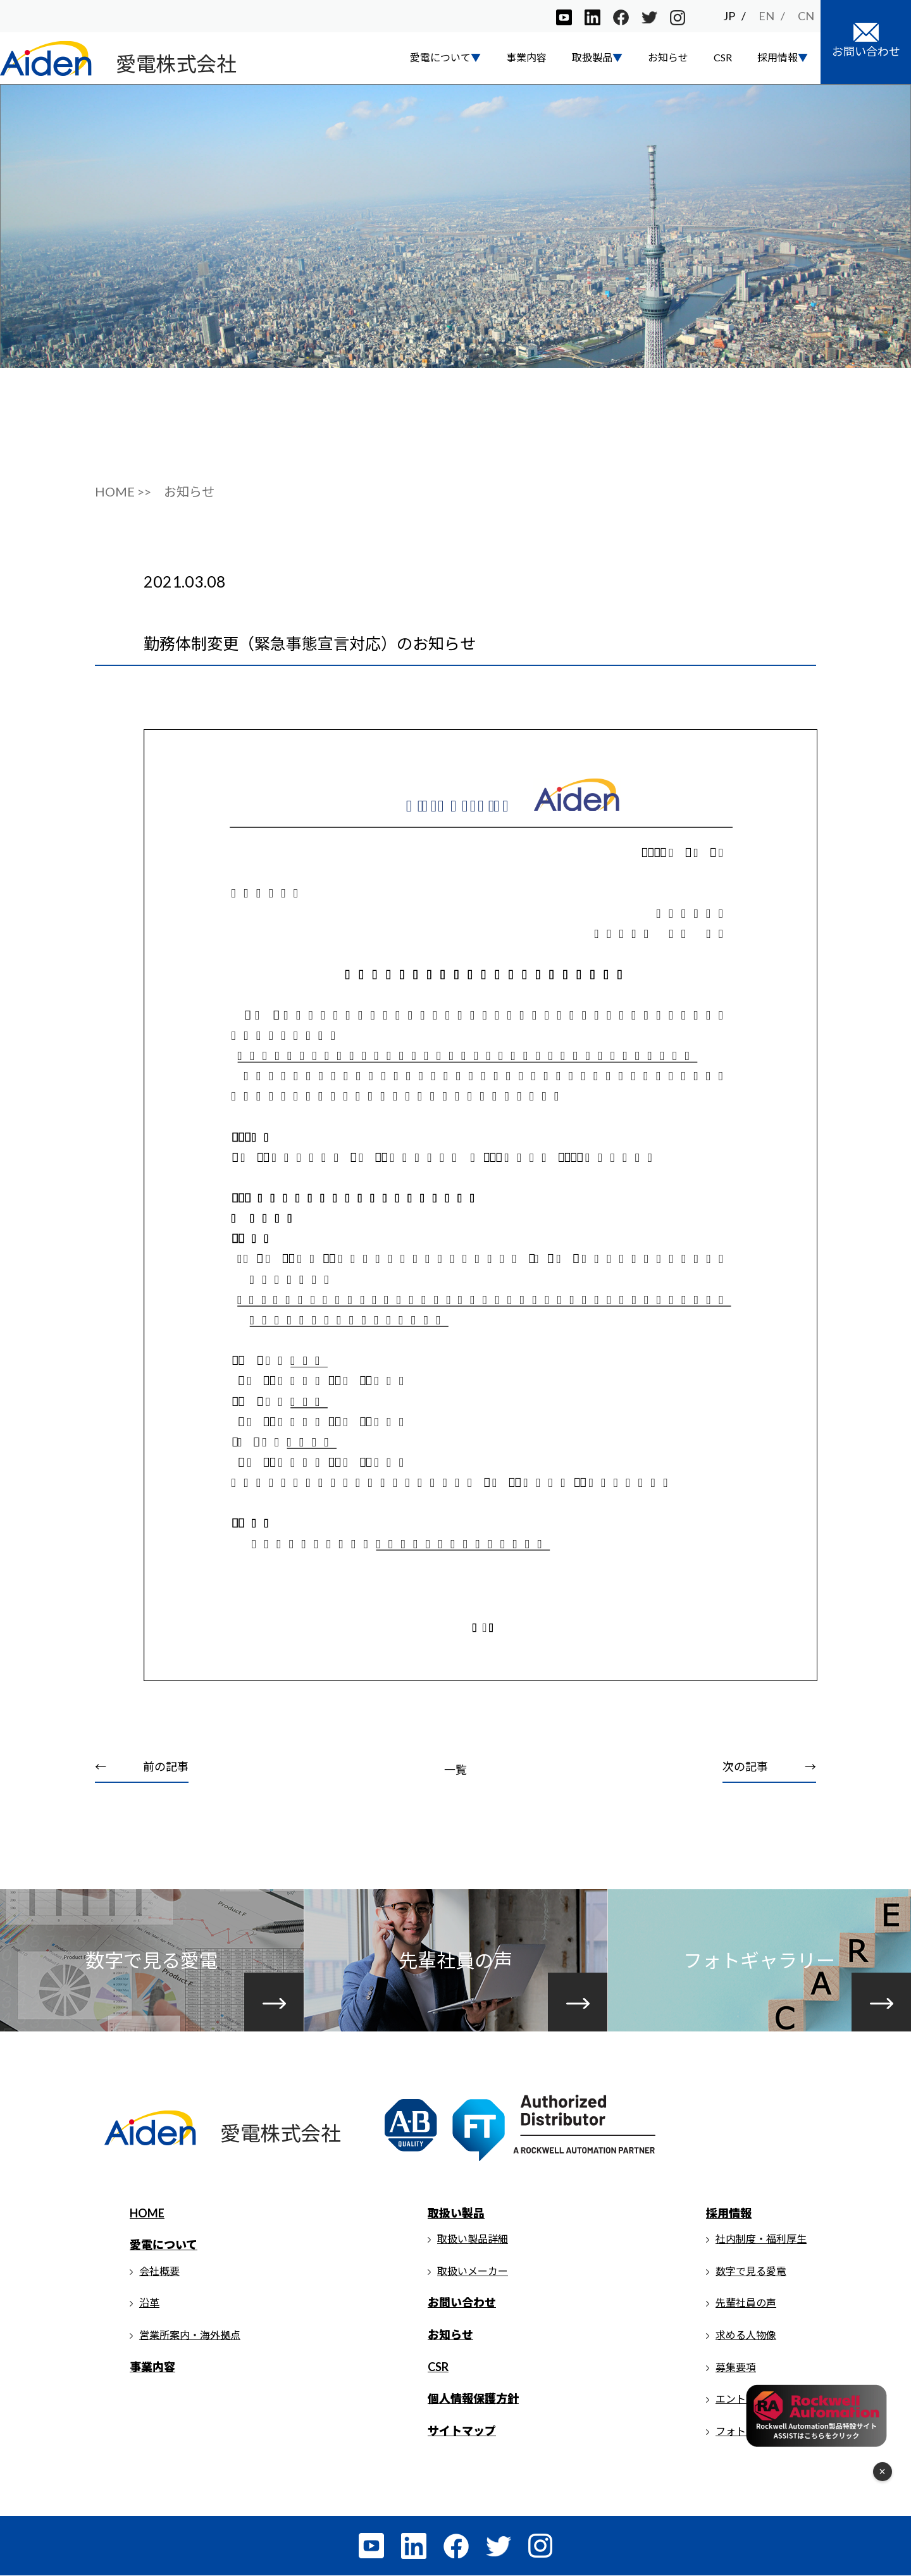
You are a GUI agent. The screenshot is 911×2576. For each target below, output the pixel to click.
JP (729, 16)
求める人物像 (746, 2335)
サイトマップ (462, 2431)
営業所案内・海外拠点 (189, 2335)
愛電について (163, 2245)
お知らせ (668, 57)
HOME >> (123, 491)
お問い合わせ (462, 2303)
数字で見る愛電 (751, 2271)
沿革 (149, 2303)
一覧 (455, 1770)
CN (806, 16)
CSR (723, 57)
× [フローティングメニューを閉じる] (882, 2471)
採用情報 (729, 2213)
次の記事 (745, 1767)
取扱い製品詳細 (472, 2239)
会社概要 (159, 2271)
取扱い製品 (456, 2213)
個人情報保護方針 (473, 2399)
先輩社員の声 (746, 2303)
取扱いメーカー (472, 2271)
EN (766, 16)
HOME (147, 2213)
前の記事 (166, 1767)
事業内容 (526, 57)
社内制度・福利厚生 (761, 2239)
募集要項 (736, 2367)
